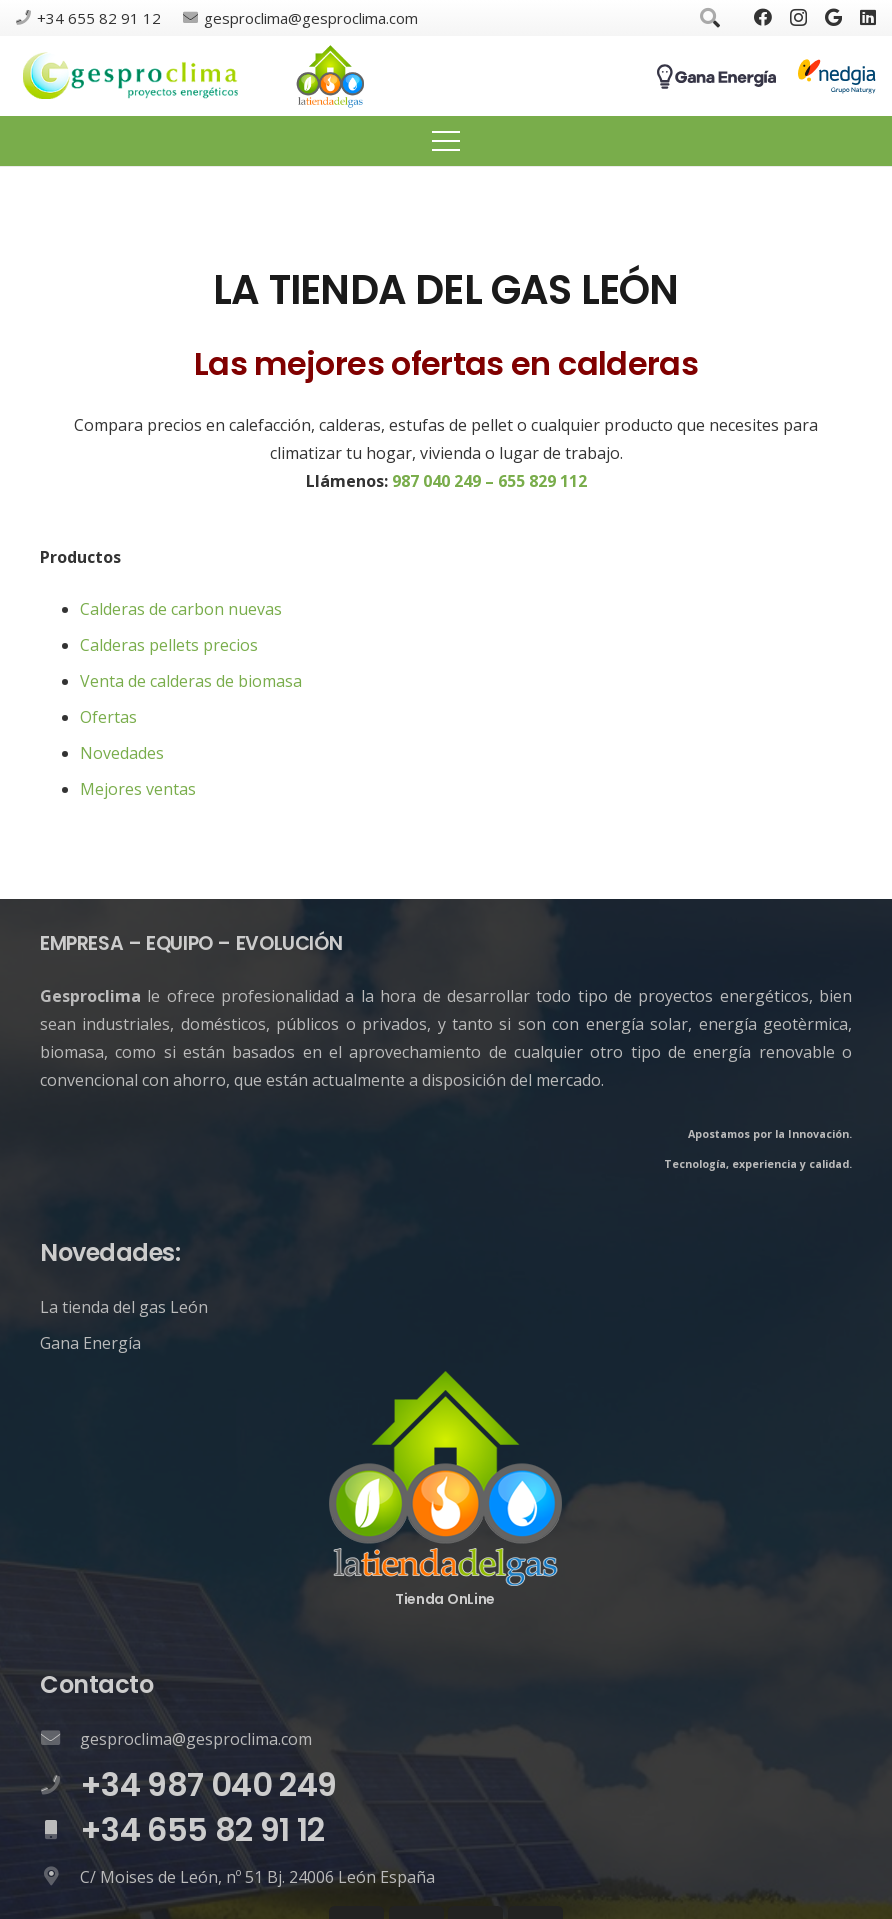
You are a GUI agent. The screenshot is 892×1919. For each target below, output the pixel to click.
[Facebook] (763, 17)
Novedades (122, 753)
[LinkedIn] (868, 17)
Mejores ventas (138, 789)
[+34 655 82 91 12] (60, 1831)
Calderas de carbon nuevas (181, 609)
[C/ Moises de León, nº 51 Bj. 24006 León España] (60, 1877)
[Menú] (446, 141)
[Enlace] (131, 76)
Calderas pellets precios (169, 645)
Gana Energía (90, 1343)
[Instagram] (798, 18)
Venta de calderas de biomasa (191, 681)
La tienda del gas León (124, 1307)
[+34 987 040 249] (60, 1786)
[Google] (833, 17)
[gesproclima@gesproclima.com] (60, 1739)
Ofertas (108, 717)
